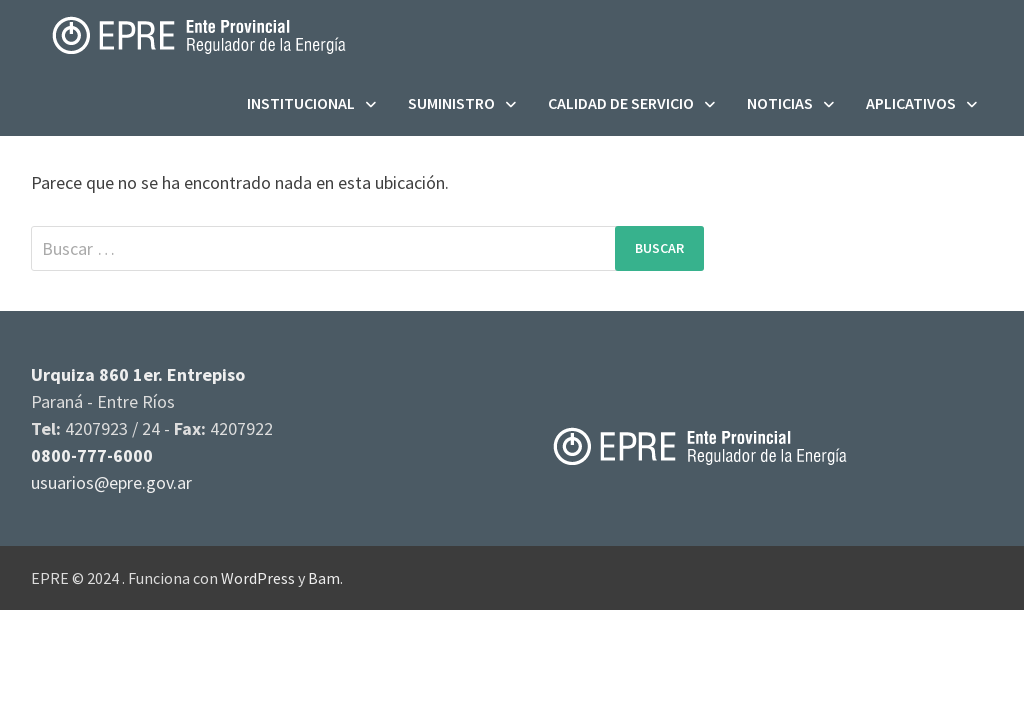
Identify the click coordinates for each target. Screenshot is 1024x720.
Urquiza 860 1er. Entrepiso (138, 374)
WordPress (258, 578)
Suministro (451, 103)
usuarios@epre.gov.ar (111, 482)
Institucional (301, 103)
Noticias (780, 103)
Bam (324, 578)
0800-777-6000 (92, 455)
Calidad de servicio (621, 103)
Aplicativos (911, 103)
